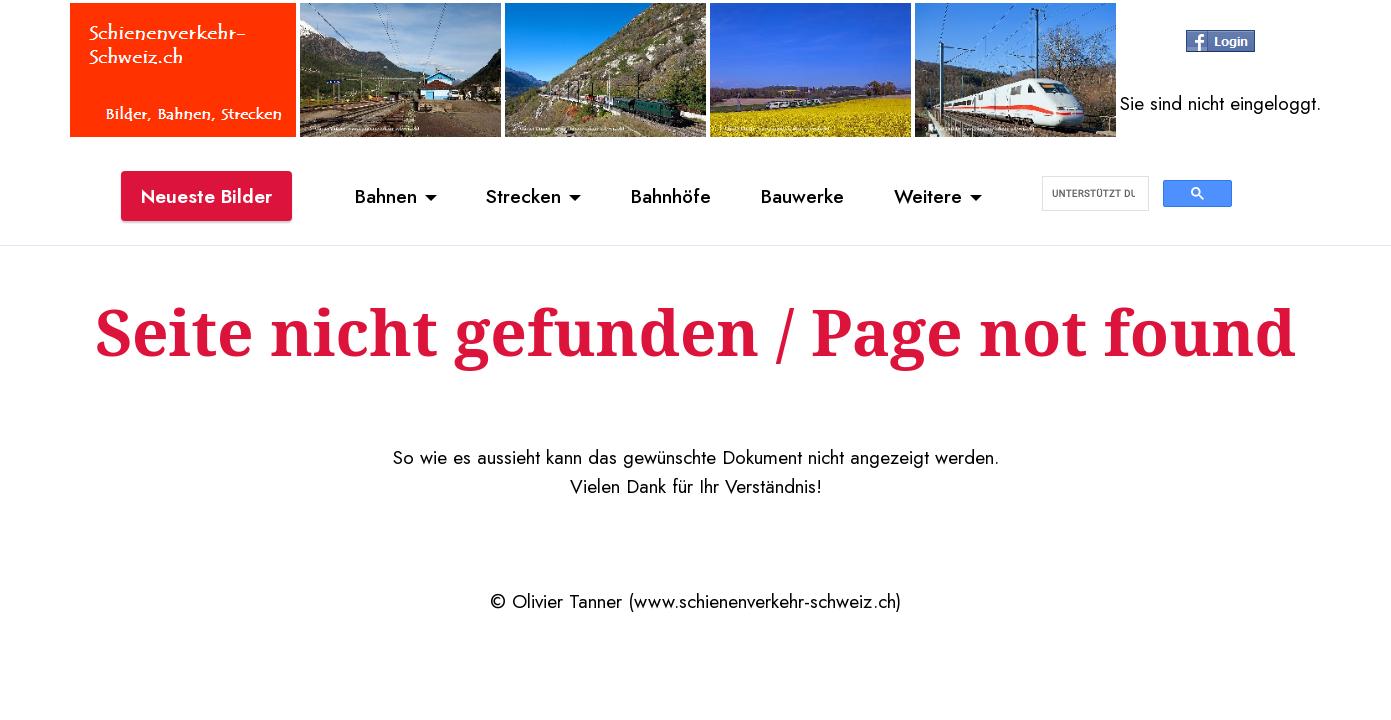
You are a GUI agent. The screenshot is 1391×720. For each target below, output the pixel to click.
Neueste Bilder (206, 196)
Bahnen (386, 196)
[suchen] (1093, 194)
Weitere (928, 196)
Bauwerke (802, 196)
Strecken (523, 196)
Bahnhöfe (671, 196)
